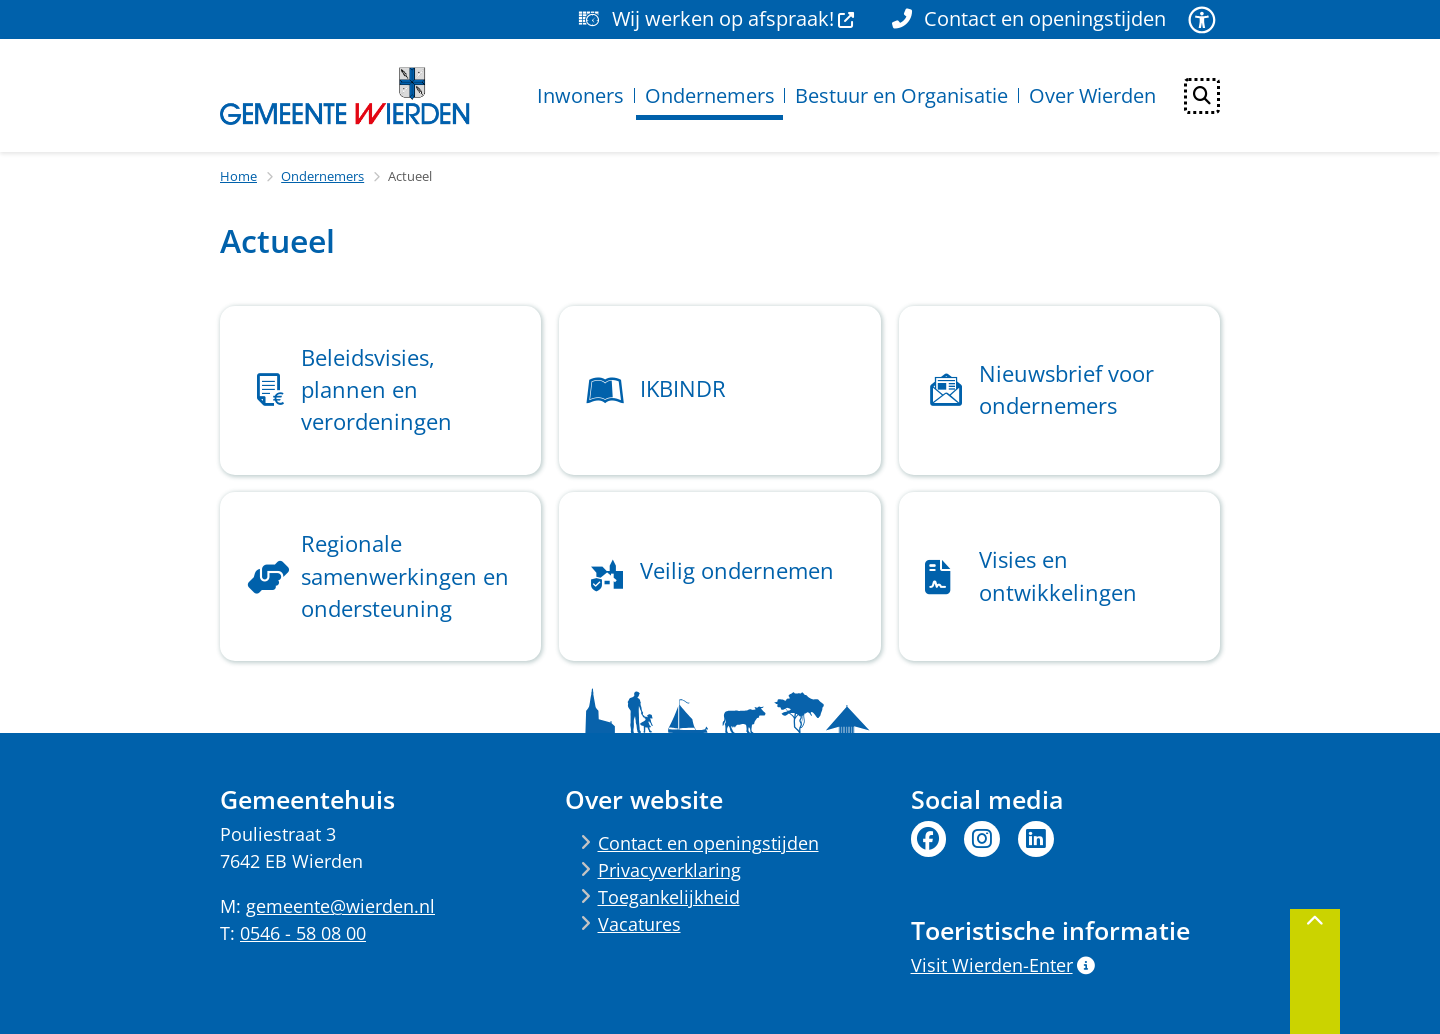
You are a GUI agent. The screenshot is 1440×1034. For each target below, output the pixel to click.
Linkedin (1036, 839)
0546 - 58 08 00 (303, 933)
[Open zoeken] (1202, 96)
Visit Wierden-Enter (1003, 965)
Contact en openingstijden (708, 843)
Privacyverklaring (669, 870)
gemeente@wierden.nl (340, 906)
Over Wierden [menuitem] (1092, 95)
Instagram (982, 839)
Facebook (929, 839)
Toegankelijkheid (669, 897)
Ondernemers (322, 176)
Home (238, 176)
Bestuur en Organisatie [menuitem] (901, 95)
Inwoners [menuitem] (580, 95)
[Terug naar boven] (1315, 971)
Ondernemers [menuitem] (710, 95)
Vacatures (639, 924)
